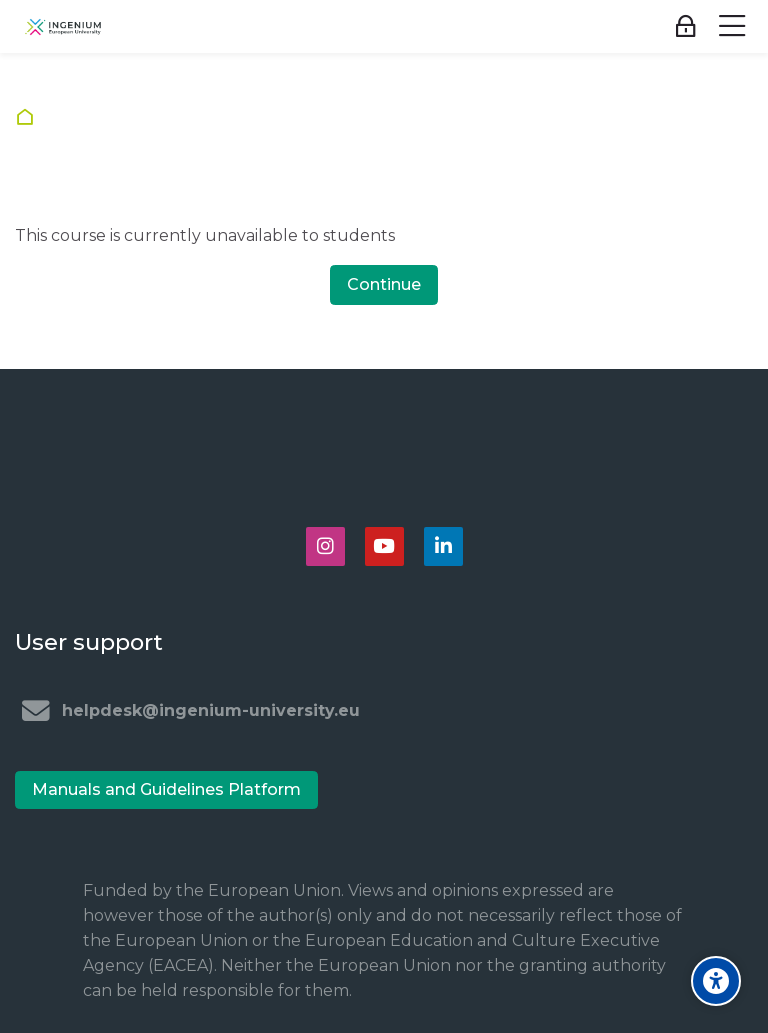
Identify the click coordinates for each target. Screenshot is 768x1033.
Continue (384, 284)
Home (29, 118)
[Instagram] (325, 546)
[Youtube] (384, 546)
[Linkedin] (443, 546)
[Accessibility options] (716, 981)
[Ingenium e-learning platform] (63, 27)
